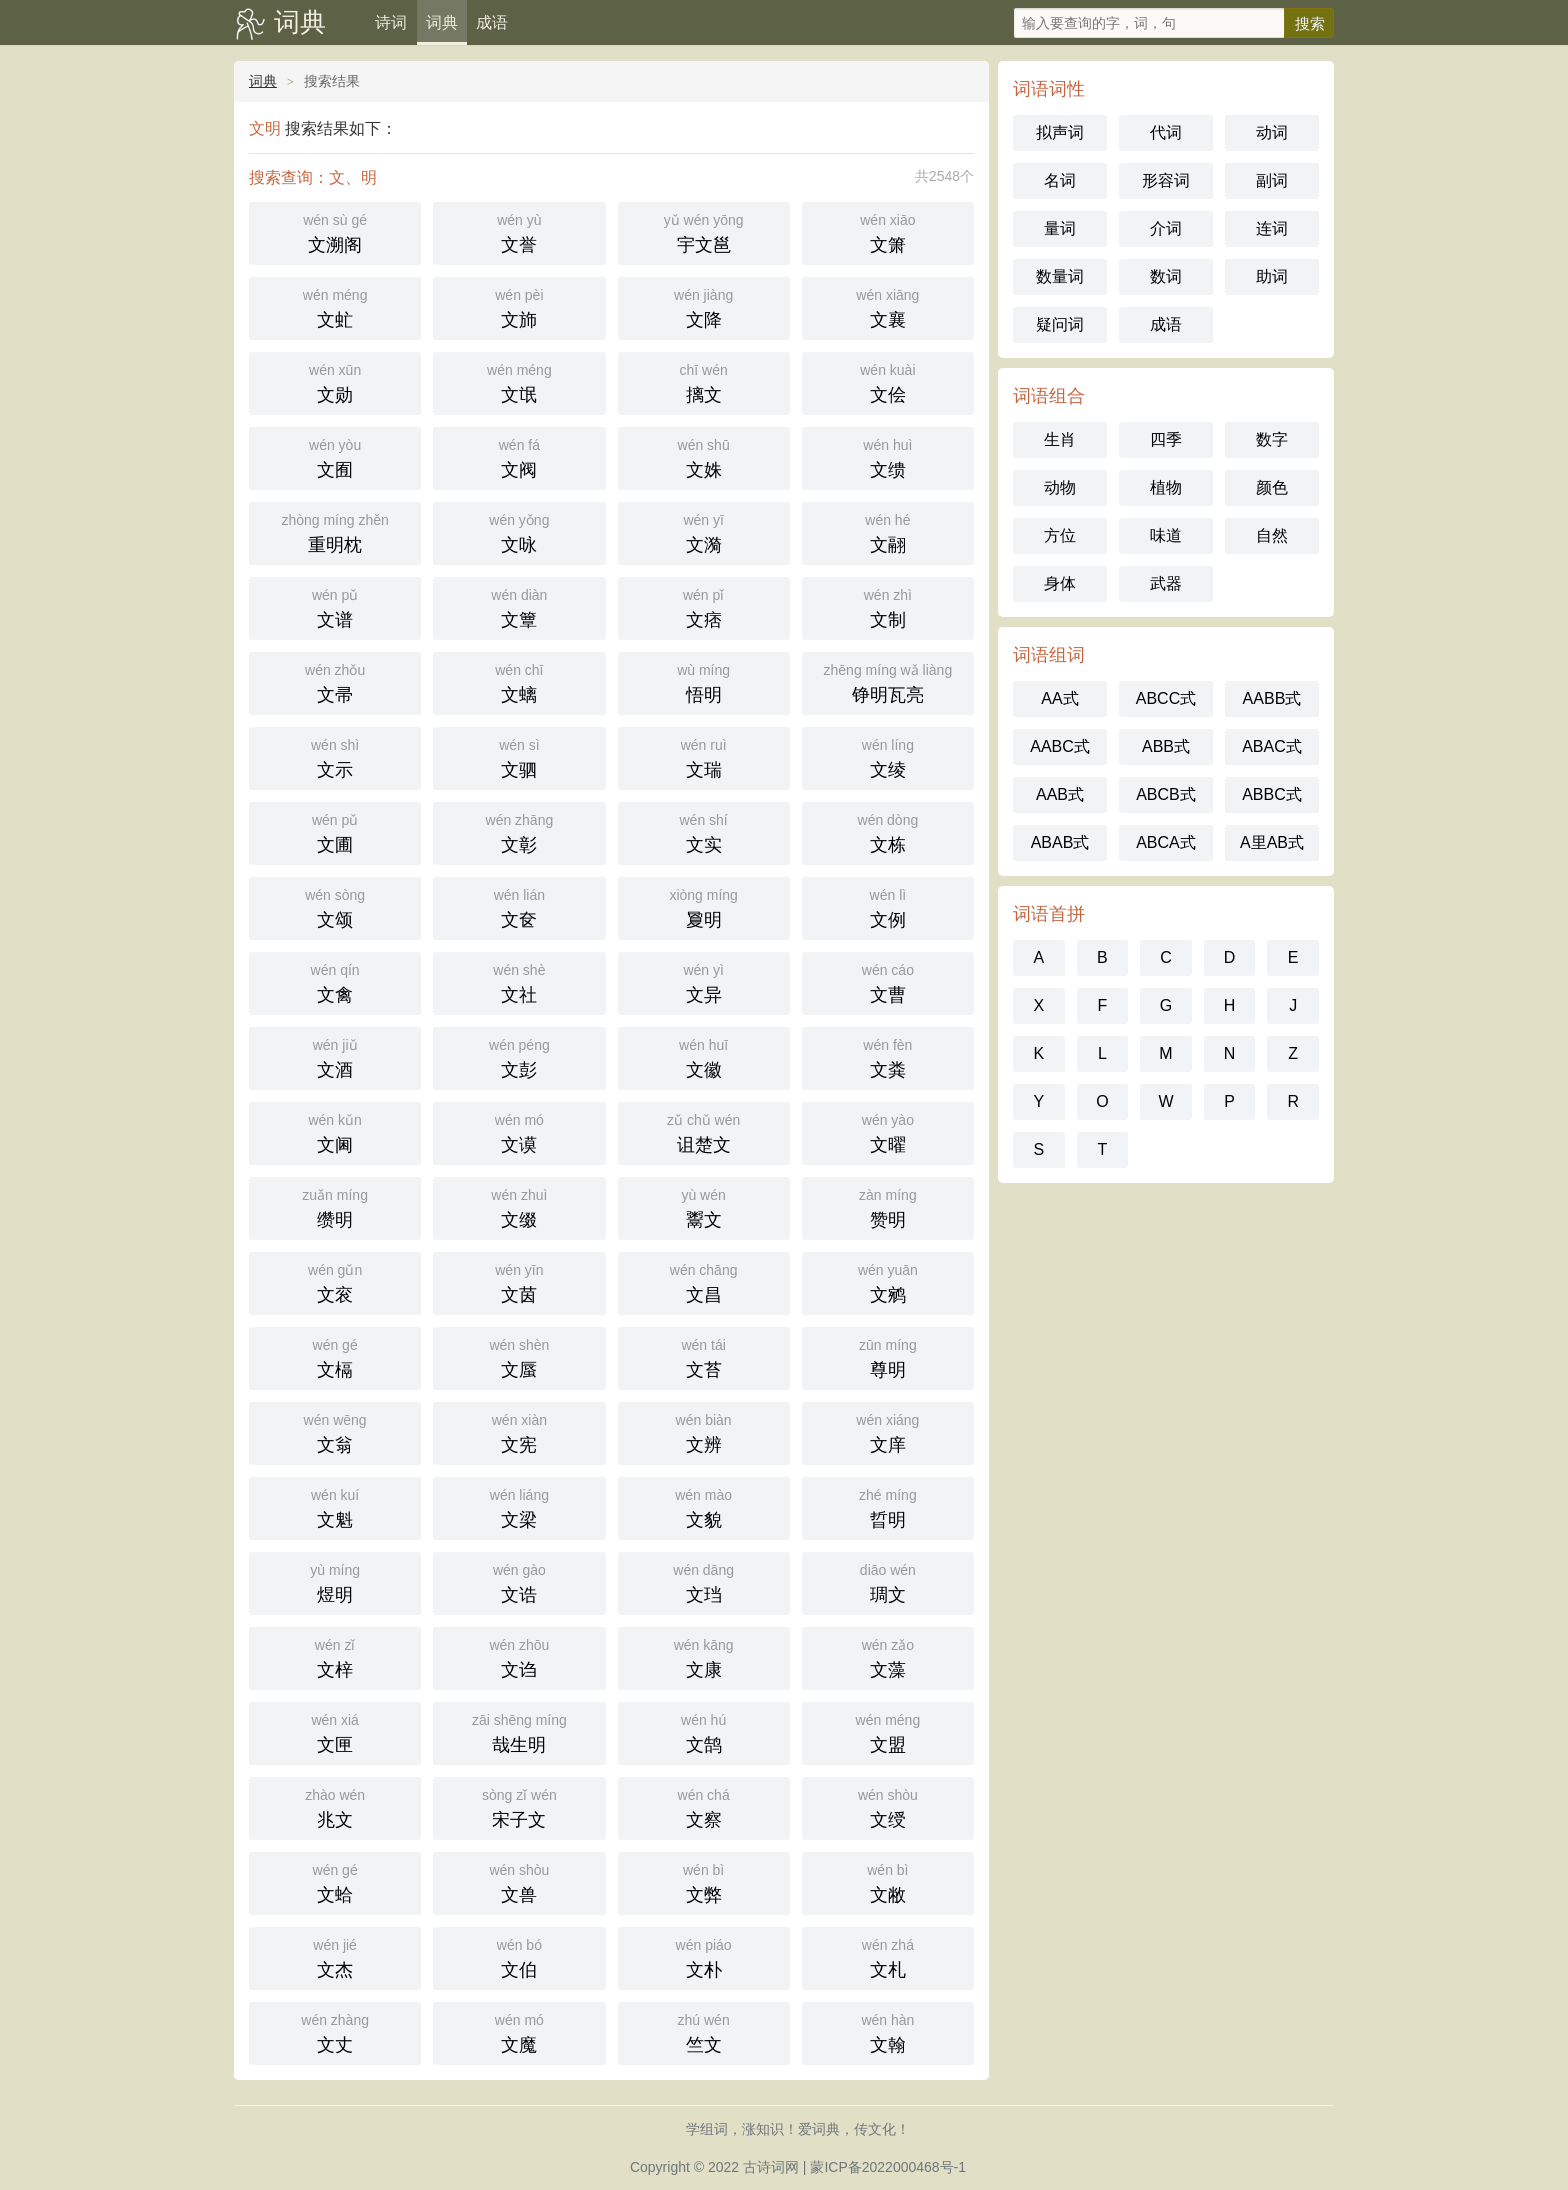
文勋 (335, 381)
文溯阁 (335, 231)
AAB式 (1060, 794)
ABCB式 (1166, 794)
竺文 (704, 2031)
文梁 (519, 1506)
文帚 (335, 681)
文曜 (888, 1131)
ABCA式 (1166, 842)
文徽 (704, 1056)
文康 (704, 1656)
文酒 (335, 1056)
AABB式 (1272, 698)
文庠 (888, 1431)
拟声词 (1060, 132)
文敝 (888, 1881)
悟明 (704, 681)
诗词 (391, 22)
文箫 (888, 231)
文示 (335, 756)
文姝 (704, 456)
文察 (704, 1806)
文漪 (704, 531)
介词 (1166, 228)
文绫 (888, 756)
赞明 (888, 1206)
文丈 (335, 2031)
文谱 (335, 606)
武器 (1166, 583)
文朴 (704, 1956)
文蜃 (519, 1356)
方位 (1060, 535)
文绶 (888, 1806)
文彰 (519, 831)
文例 (888, 906)
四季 (1166, 439)
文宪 (519, 1431)
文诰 (519, 1581)
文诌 (519, 1656)
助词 (1272, 276)
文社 (519, 981)
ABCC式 (1166, 698)
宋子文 (519, 1806)
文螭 (519, 681)
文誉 (519, 231)
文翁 (335, 1431)
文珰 (704, 1581)
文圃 (335, 831)
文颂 (335, 906)
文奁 (519, 906)
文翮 (888, 531)
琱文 (888, 1581)
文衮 (335, 1281)
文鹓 (888, 1281)
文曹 (888, 981)
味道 (1166, 535)
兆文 (335, 1806)
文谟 (519, 1131)
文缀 (519, 1206)
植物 (1166, 487)
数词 (1166, 276)
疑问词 (1060, 324)
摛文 (704, 381)
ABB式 (1166, 746)
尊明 (888, 1356)
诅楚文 (704, 1131)
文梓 (335, 1656)
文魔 (519, 2031)
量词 (1060, 228)
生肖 (1060, 439)
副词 (1272, 180)
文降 (704, 306)
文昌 (704, 1281)
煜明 (335, 1581)
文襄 (888, 306)
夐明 (704, 906)
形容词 (1166, 180)
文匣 (335, 1731)
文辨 (704, 1431)
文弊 (704, 1881)
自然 (1272, 535)
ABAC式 (1272, 746)
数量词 (1060, 276)
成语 (492, 22)
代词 (1166, 132)
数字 (1272, 439)
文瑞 (704, 756)
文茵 (519, 1281)
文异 (704, 981)
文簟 (519, 606)
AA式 (1059, 698)
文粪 (888, 1056)
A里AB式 (1272, 842)
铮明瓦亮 (888, 681)
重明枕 (335, 531)
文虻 (335, 306)
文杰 (335, 1956)
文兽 (519, 1881)
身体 (1060, 583)
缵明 (335, 1206)
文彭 (519, 1056)
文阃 (335, 1131)
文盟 (888, 1731)
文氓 (519, 381)
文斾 (519, 306)
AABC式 (1060, 746)
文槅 (335, 1356)
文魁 (335, 1506)
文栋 (888, 831)
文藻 (888, 1656)
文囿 (335, 456)
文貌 (704, 1506)
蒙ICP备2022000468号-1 (888, 2167)
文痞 (704, 606)
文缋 (888, 456)
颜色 (1272, 487)
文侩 (888, 381)
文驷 (519, 756)
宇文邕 (704, 231)
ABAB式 (1060, 842)
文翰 (888, 2031)
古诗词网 (771, 2167)
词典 (300, 22)
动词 (1272, 132)
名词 (1060, 180)
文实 (704, 831)
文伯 (519, 1956)
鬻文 (704, 1206)
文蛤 (335, 1881)
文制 (888, 606)
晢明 (888, 1506)
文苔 (704, 1356)
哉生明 (519, 1731)
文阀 (519, 456)
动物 (1060, 487)
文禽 (335, 981)
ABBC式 (1272, 794)
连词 (1272, 228)
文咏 (519, 531)
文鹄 (704, 1731)
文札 (888, 1956)
